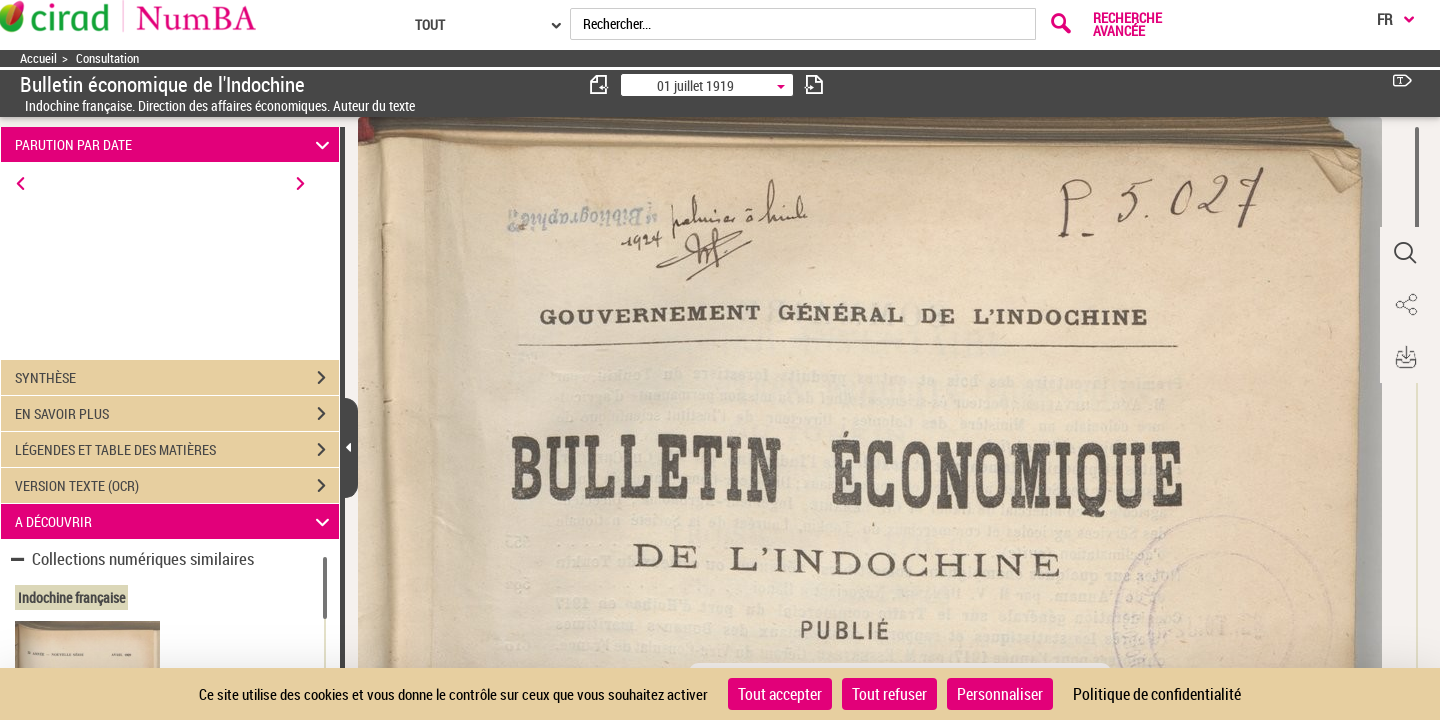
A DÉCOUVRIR (175, 521)
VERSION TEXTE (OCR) (177, 486)
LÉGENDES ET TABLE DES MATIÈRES (177, 450)
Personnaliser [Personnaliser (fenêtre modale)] (1000, 694)
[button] (1405, 253)
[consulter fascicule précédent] (600, 84)
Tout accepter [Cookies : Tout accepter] (780, 694)
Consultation (107, 58)
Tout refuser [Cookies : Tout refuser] (889, 694)
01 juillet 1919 (695, 85)
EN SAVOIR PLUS (177, 414)
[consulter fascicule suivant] (814, 84)
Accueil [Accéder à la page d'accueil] (38, 58)
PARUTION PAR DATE (175, 144)
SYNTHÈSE (177, 378)
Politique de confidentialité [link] (1157, 694)
